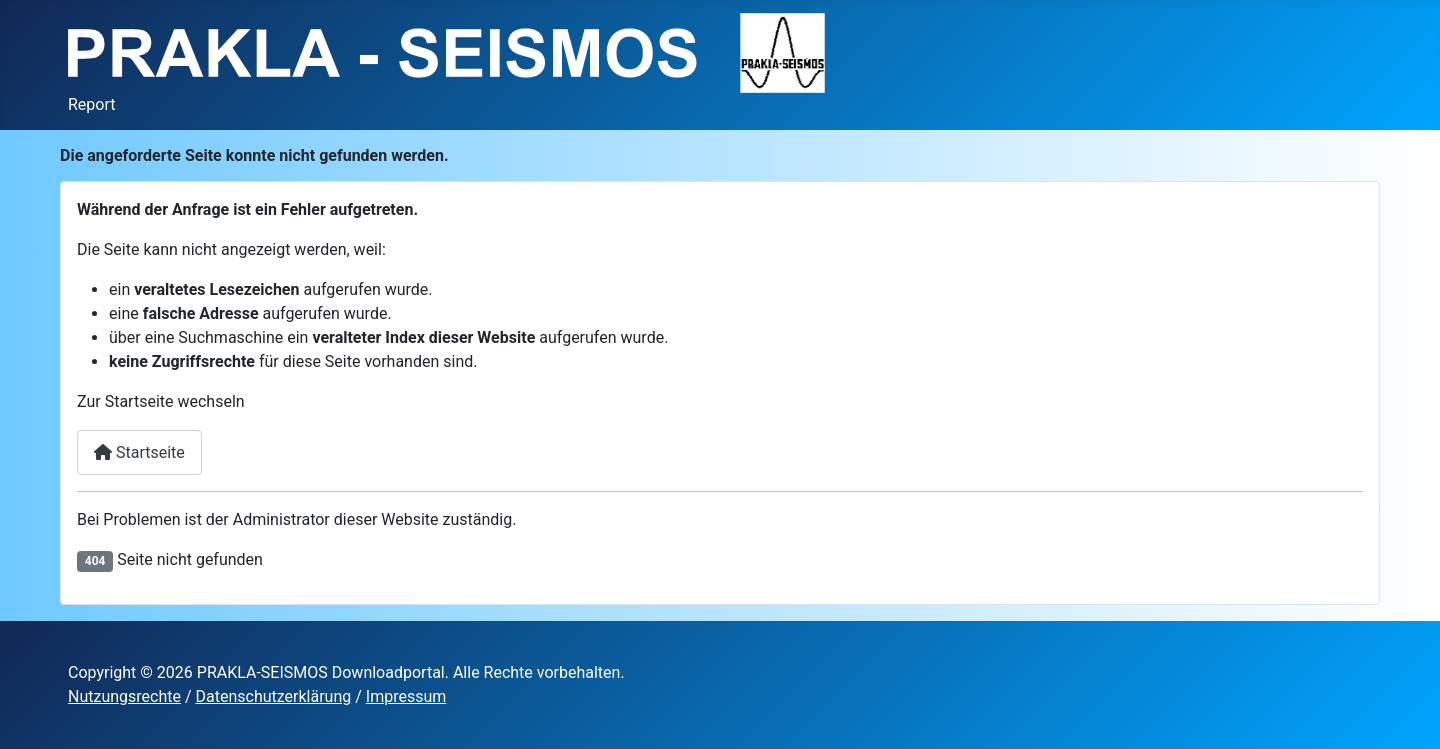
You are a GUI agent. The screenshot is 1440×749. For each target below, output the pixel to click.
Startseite (139, 452)
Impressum (406, 696)
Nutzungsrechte (124, 696)
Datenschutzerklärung (274, 696)
